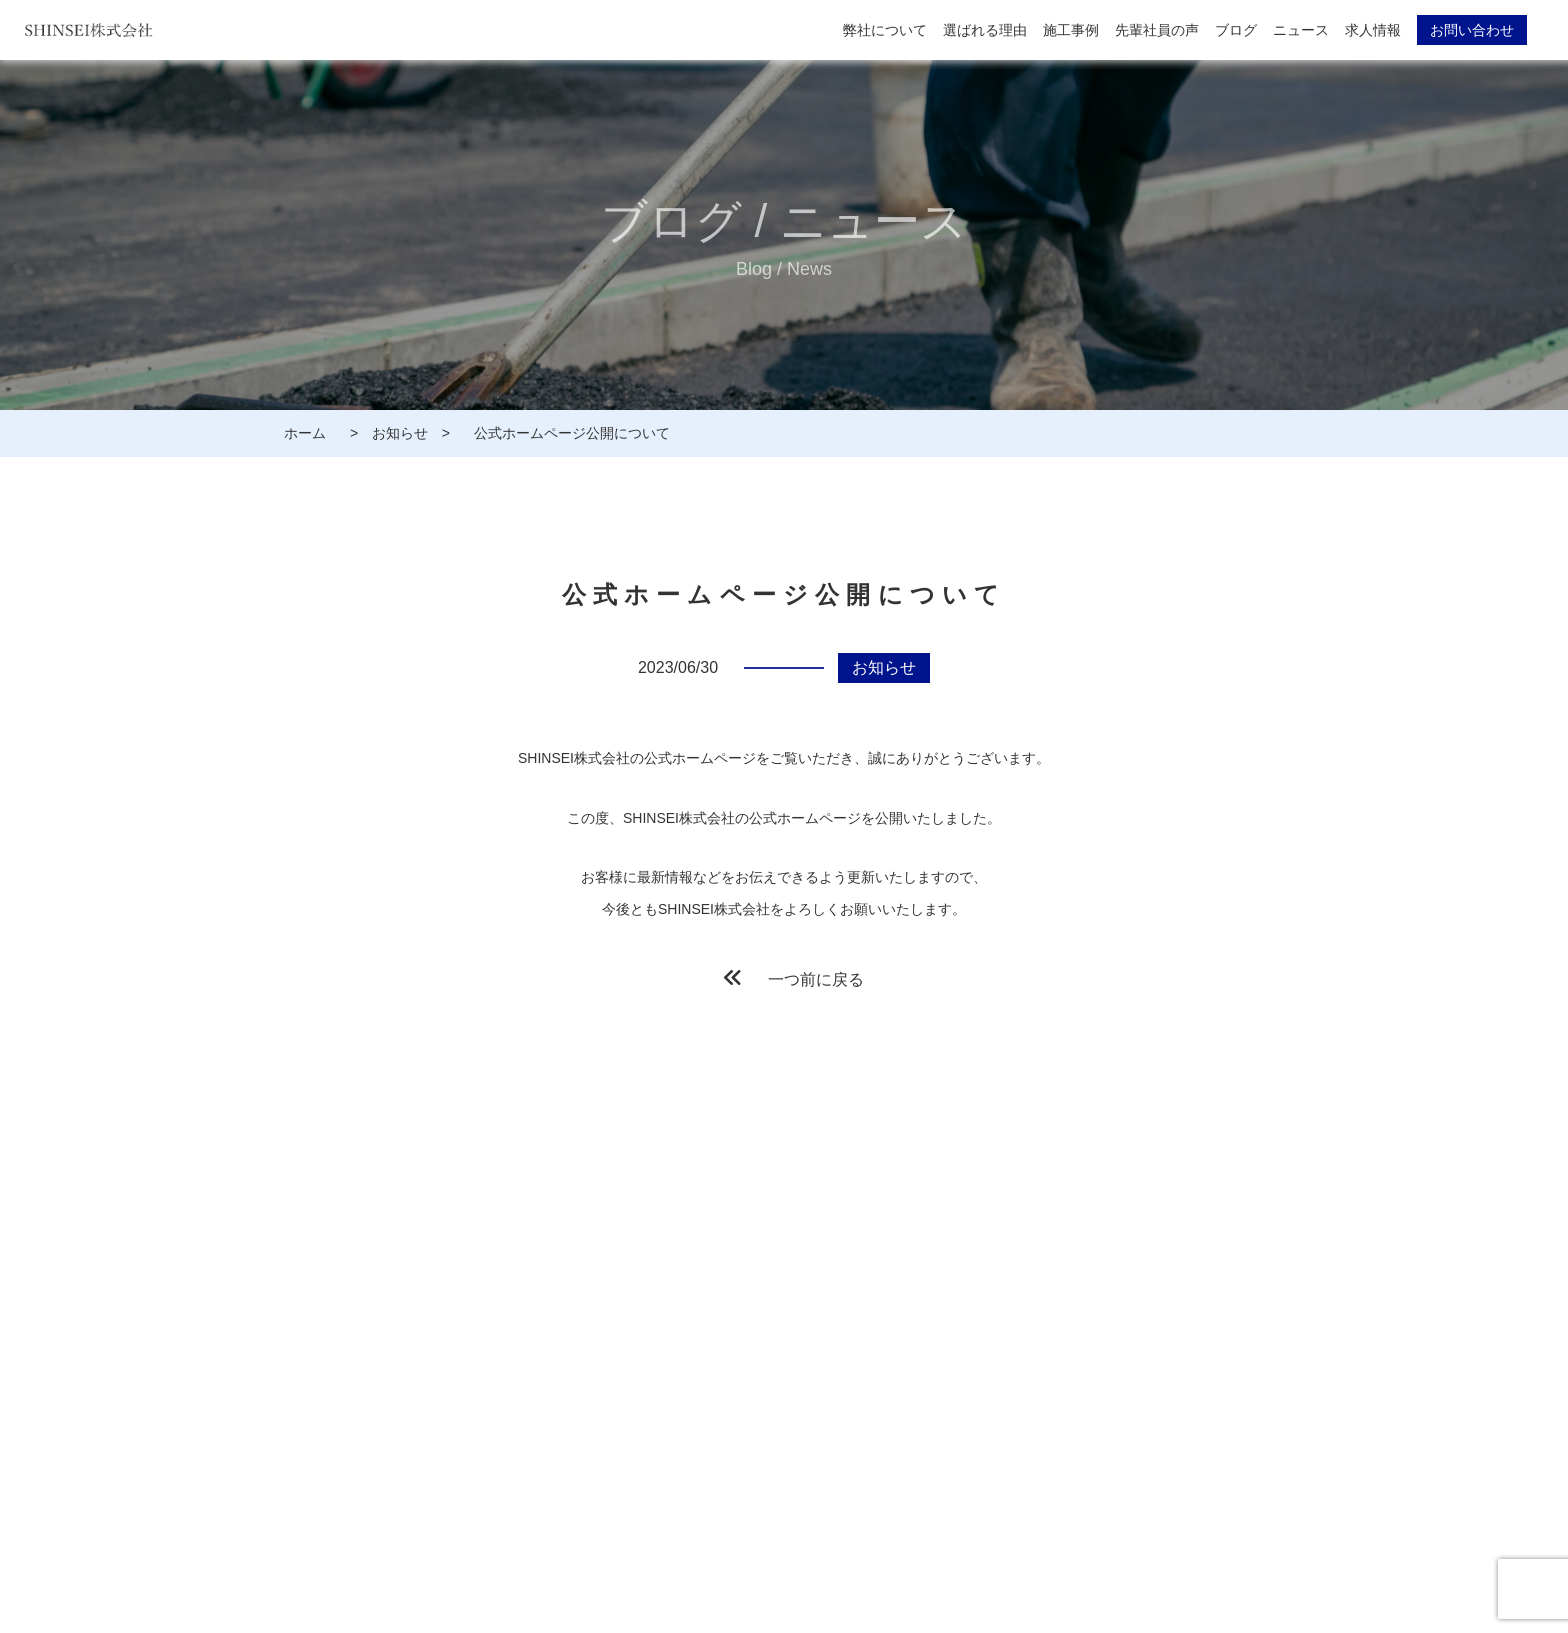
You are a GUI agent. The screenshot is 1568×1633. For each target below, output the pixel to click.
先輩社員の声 (1157, 30)
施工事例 (1071, 30)
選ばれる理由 (985, 30)
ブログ (1236, 30)
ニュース (1301, 30)
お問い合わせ (1472, 30)
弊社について (885, 30)
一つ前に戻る (794, 977)
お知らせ (884, 667)
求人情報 (1373, 30)
